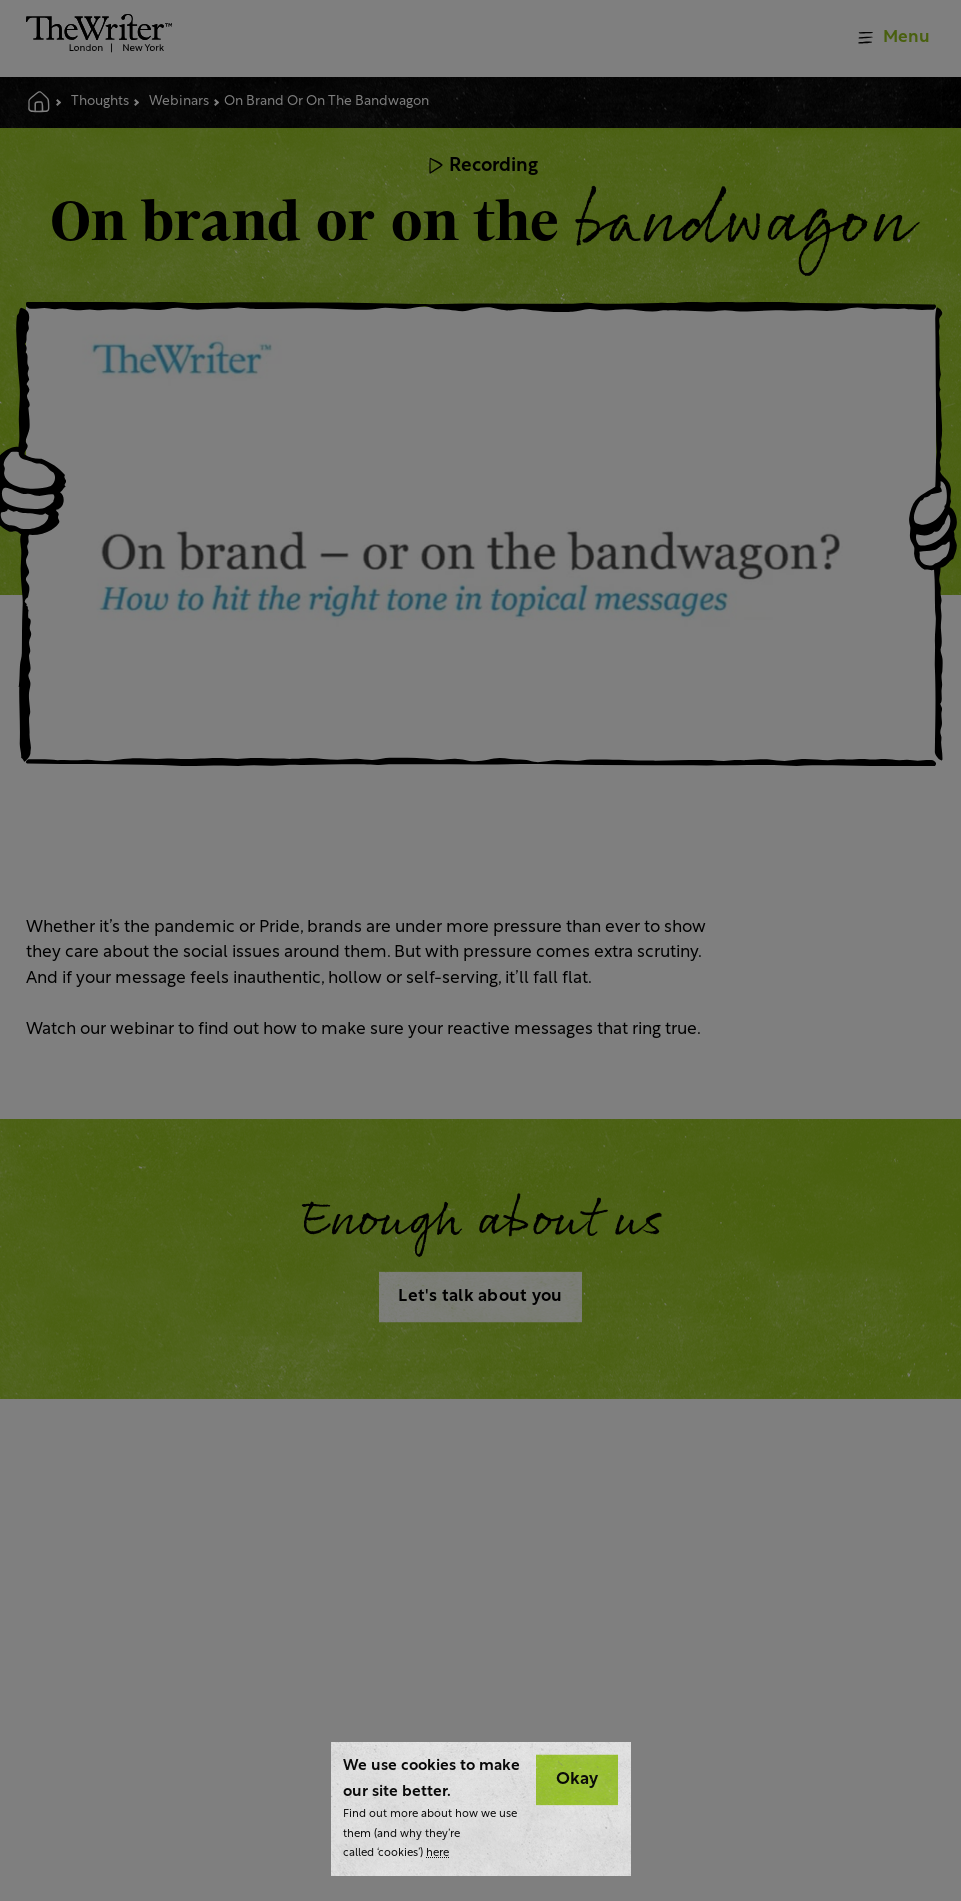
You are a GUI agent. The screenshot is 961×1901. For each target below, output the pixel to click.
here (437, 1853)
